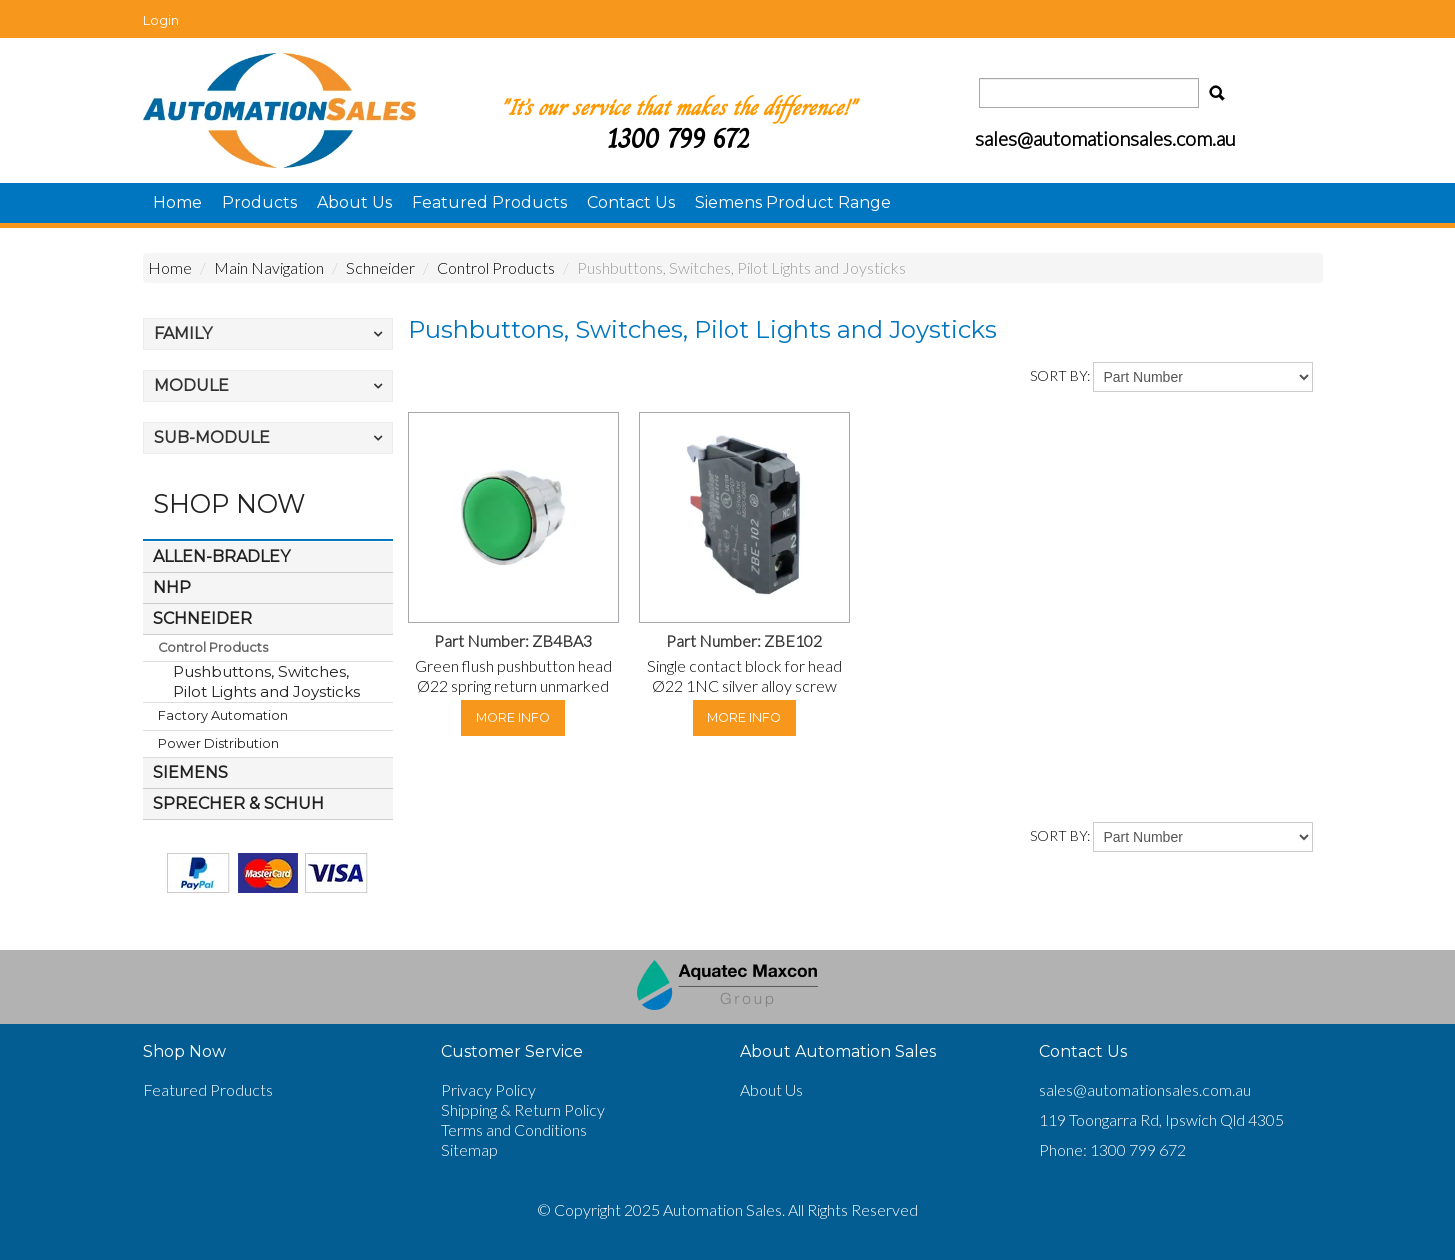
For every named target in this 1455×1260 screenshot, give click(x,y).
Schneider (380, 267)
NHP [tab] (172, 587)
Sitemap (469, 1149)
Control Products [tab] (213, 647)
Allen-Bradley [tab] (221, 556)
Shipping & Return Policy (523, 1109)
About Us (354, 202)
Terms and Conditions (514, 1129)
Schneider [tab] (202, 618)
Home (177, 202)
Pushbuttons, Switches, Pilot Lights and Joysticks (266, 681)
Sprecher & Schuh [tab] (238, 803)
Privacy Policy (488, 1089)
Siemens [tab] (190, 772)
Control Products (496, 267)
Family (183, 333)
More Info (513, 717)
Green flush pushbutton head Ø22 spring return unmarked (513, 675)
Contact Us (631, 202)
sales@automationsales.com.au (1145, 1089)
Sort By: (1060, 375)
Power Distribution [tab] (218, 743)
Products (259, 202)
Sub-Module (212, 437)
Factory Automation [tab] (223, 715)
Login (161, 20)
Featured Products (489, 202)
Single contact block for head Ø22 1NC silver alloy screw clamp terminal (744, 685)
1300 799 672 (678, 138)
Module (191, 385)
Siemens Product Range (793, 202)
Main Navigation (269, 267)
